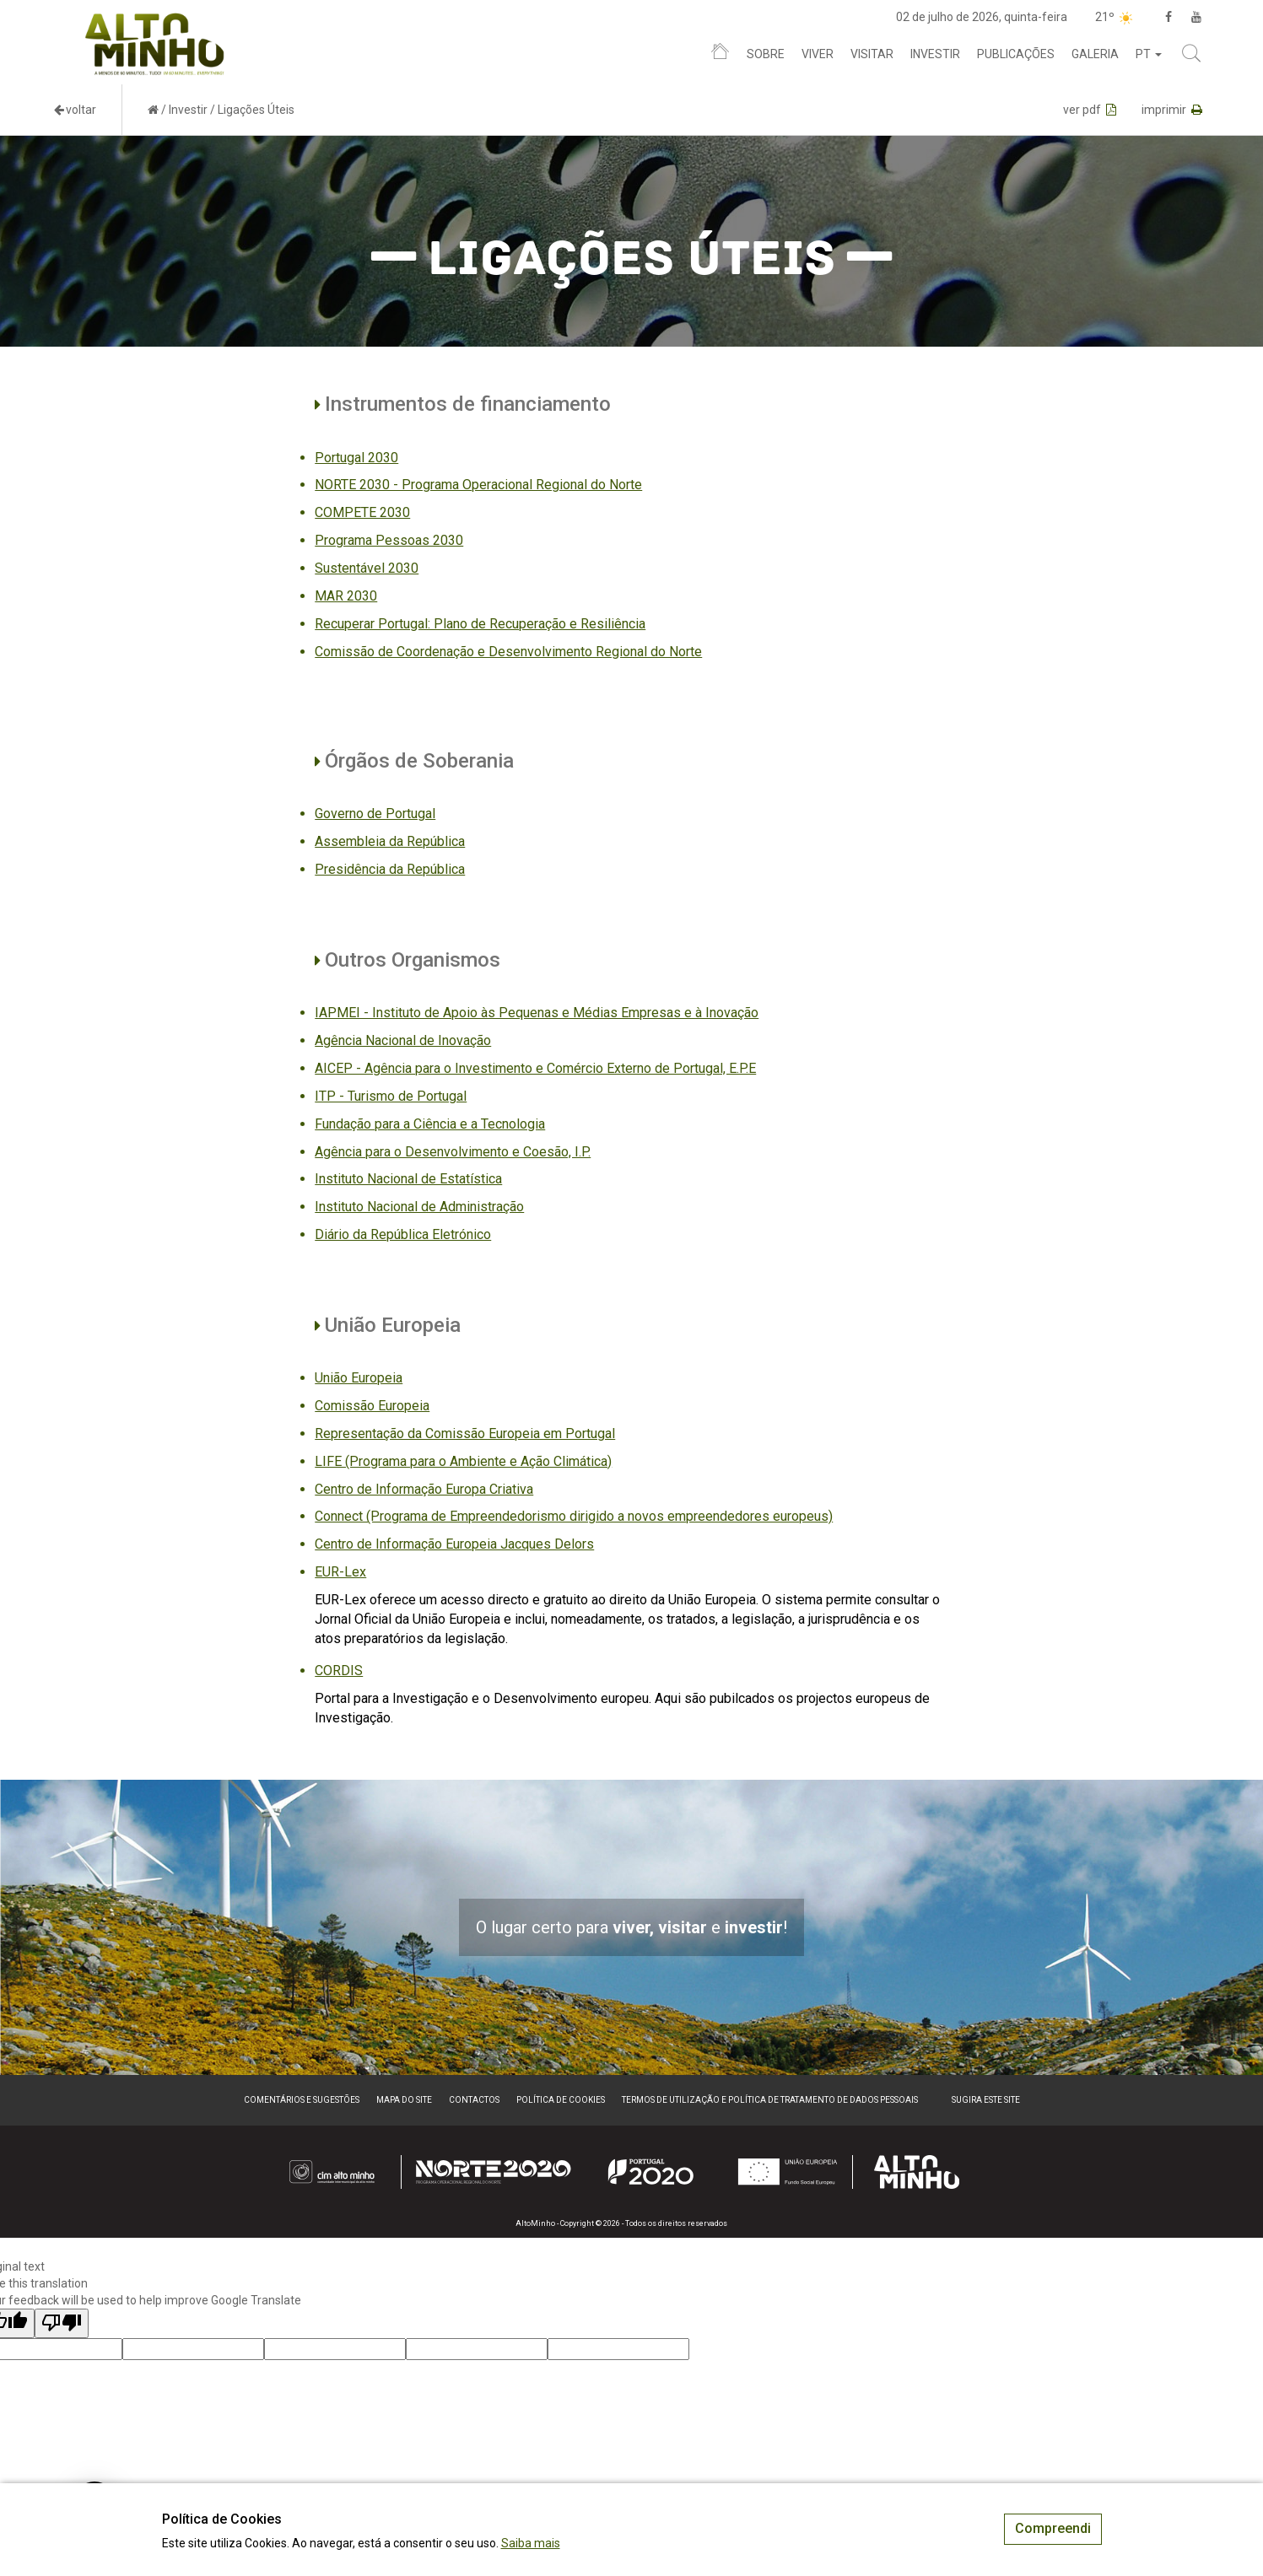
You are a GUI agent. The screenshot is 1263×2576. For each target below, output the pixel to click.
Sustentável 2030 (366, 568)
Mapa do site (404, 2099)
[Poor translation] (62, 2323)
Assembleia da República (390, 841)
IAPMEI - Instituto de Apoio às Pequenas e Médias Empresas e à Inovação (536, 1013)
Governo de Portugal (375, 814)
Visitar (871, 54)
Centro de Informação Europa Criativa (424, 1489)
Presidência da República (390, 869)
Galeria (1095, 54)
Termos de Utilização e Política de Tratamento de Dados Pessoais (770, 2099)
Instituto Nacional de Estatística (408, 1179)
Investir (935, 54)
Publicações (1016, 54)
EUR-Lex (340, 1572)
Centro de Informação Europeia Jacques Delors (454, 1544)
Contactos (474, 2099)
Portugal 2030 (356, 458)
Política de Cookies (560, 2099)
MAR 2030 (346, 596)
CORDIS (339, 1671)
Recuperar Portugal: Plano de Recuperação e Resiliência (480, 624)
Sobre (766, 54)
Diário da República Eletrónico (403, 1234)
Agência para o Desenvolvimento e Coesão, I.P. (453, 1152)
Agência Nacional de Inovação (403, 1040)
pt (1149, 54)
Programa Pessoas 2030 (389, 540)
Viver (818, 54)
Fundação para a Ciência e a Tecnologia (430, 1124)
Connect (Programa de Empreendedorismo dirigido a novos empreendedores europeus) (574, 1516)
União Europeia (358, 1378)
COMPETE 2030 (362, 512)
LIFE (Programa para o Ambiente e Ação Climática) (463, 1461)
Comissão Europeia (372, 1406)
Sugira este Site (986, 2099)
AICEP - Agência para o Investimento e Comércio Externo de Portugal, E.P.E (535, 1068)
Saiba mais (530, 2543)
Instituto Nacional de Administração (419, 1207)
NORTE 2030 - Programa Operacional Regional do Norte (478, 485)
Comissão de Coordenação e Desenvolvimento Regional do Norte (508, 652)
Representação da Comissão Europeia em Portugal (465, 1433)
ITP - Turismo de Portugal (391, 1096)
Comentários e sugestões (301, 2099)
